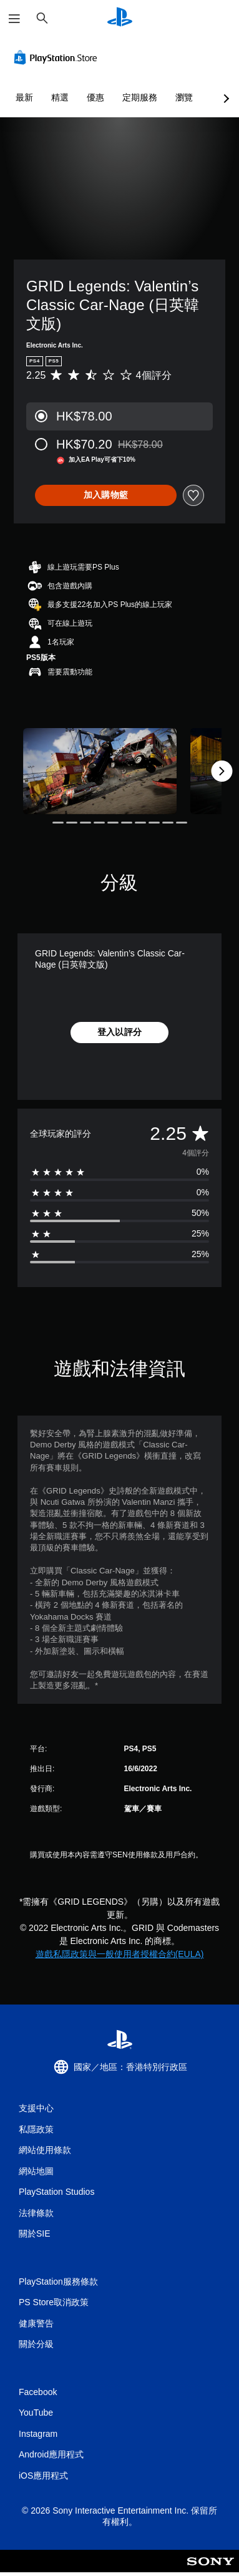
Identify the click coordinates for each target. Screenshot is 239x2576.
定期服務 (139, 97)
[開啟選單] (14, 18)
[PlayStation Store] (58, 57)
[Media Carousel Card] (100, 771)
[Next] (221, 771)
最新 (24, 97)
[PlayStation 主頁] (119, 18)
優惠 (95, 97)
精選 (60, 97)
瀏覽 (184, 97)
